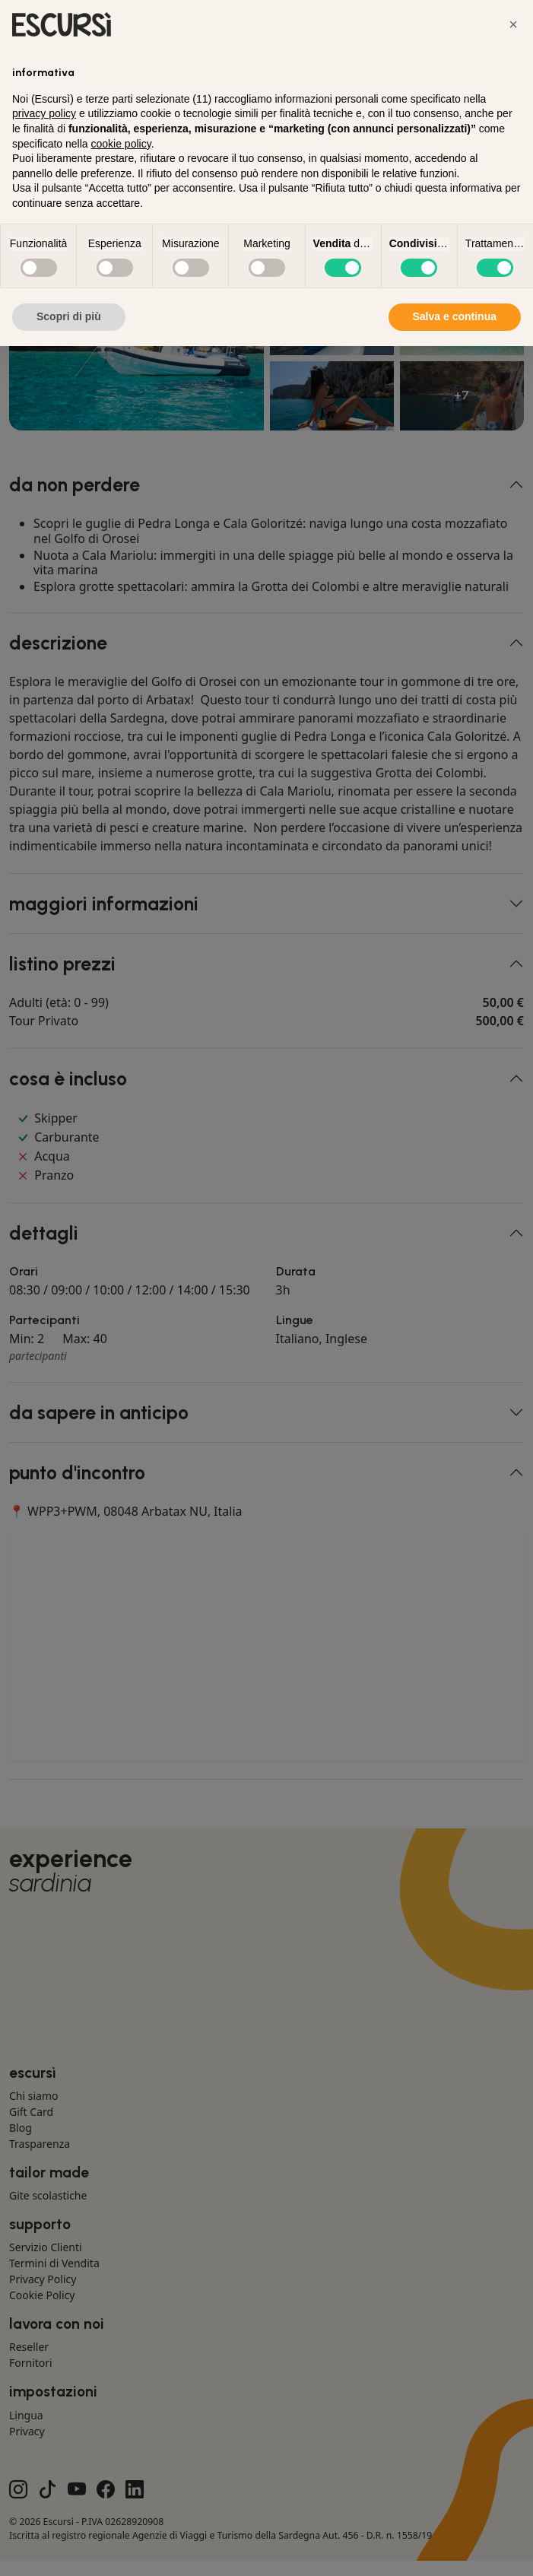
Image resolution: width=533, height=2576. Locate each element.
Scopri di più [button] (68, 316)
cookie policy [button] (121, 144)
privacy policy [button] (44, 113)
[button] (513, 24)
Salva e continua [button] (455, 316)
